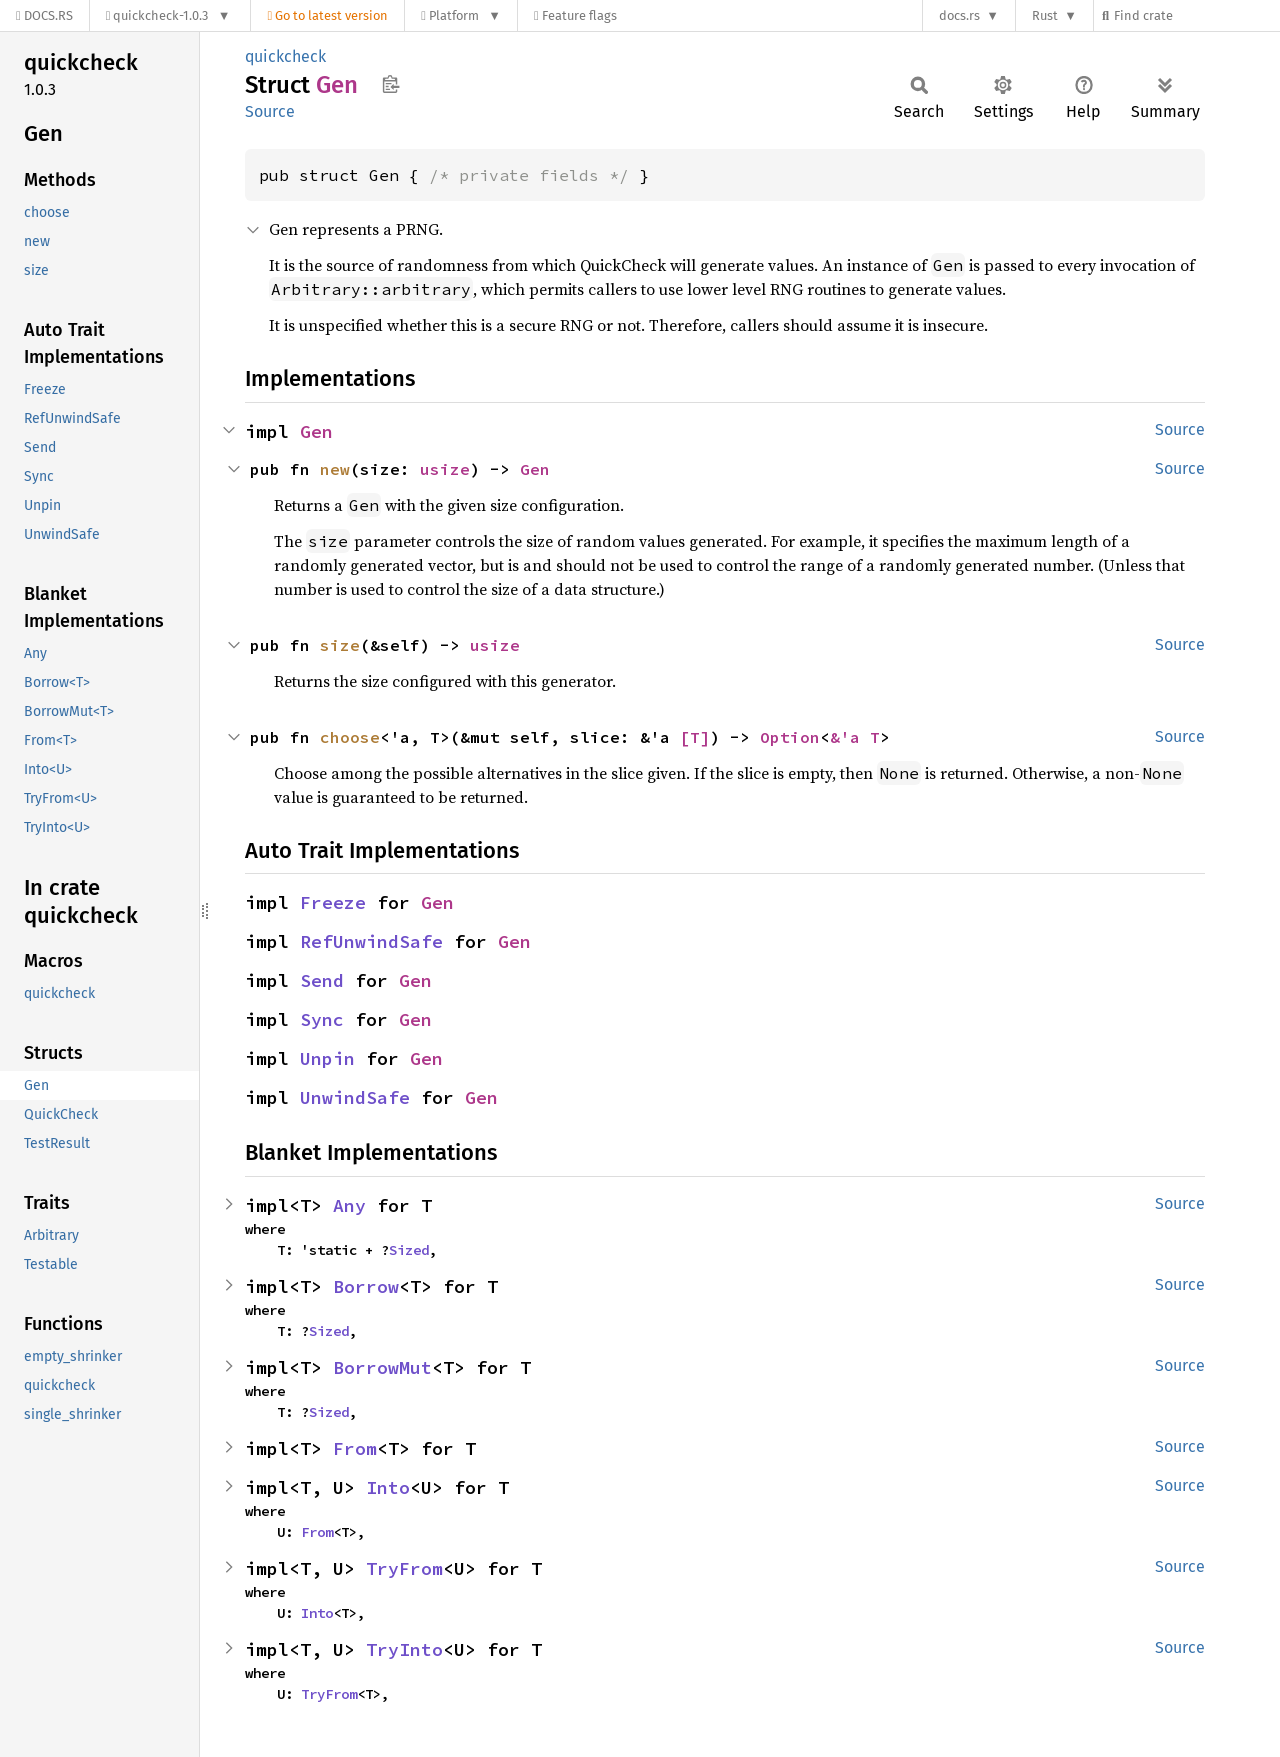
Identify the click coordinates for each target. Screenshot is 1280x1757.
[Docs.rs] (44, 15)
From (355, 1448)
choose (350, 737)
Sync (322, 1019)
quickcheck (285, 56)
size (340, 645)
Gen (316, 431)
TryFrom (404, 1568)
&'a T (855, 737)
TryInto (404, 1649)
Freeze (333, 902)
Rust (1045, 15)
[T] (695, 737)
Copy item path (390, 84)
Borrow (366, 1286)
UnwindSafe (355, 1097)
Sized (409, 1250)
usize (445, 469)
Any (349, 1205)
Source (270, 111)
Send (322, 980)
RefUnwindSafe (371, 941)
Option (790, 737)
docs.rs (959, 15)
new (335, 469)
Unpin (327, 1058)
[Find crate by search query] (1196, 15)
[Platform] (461, 15)
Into (388, 1487)
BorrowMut (382, 1367)
